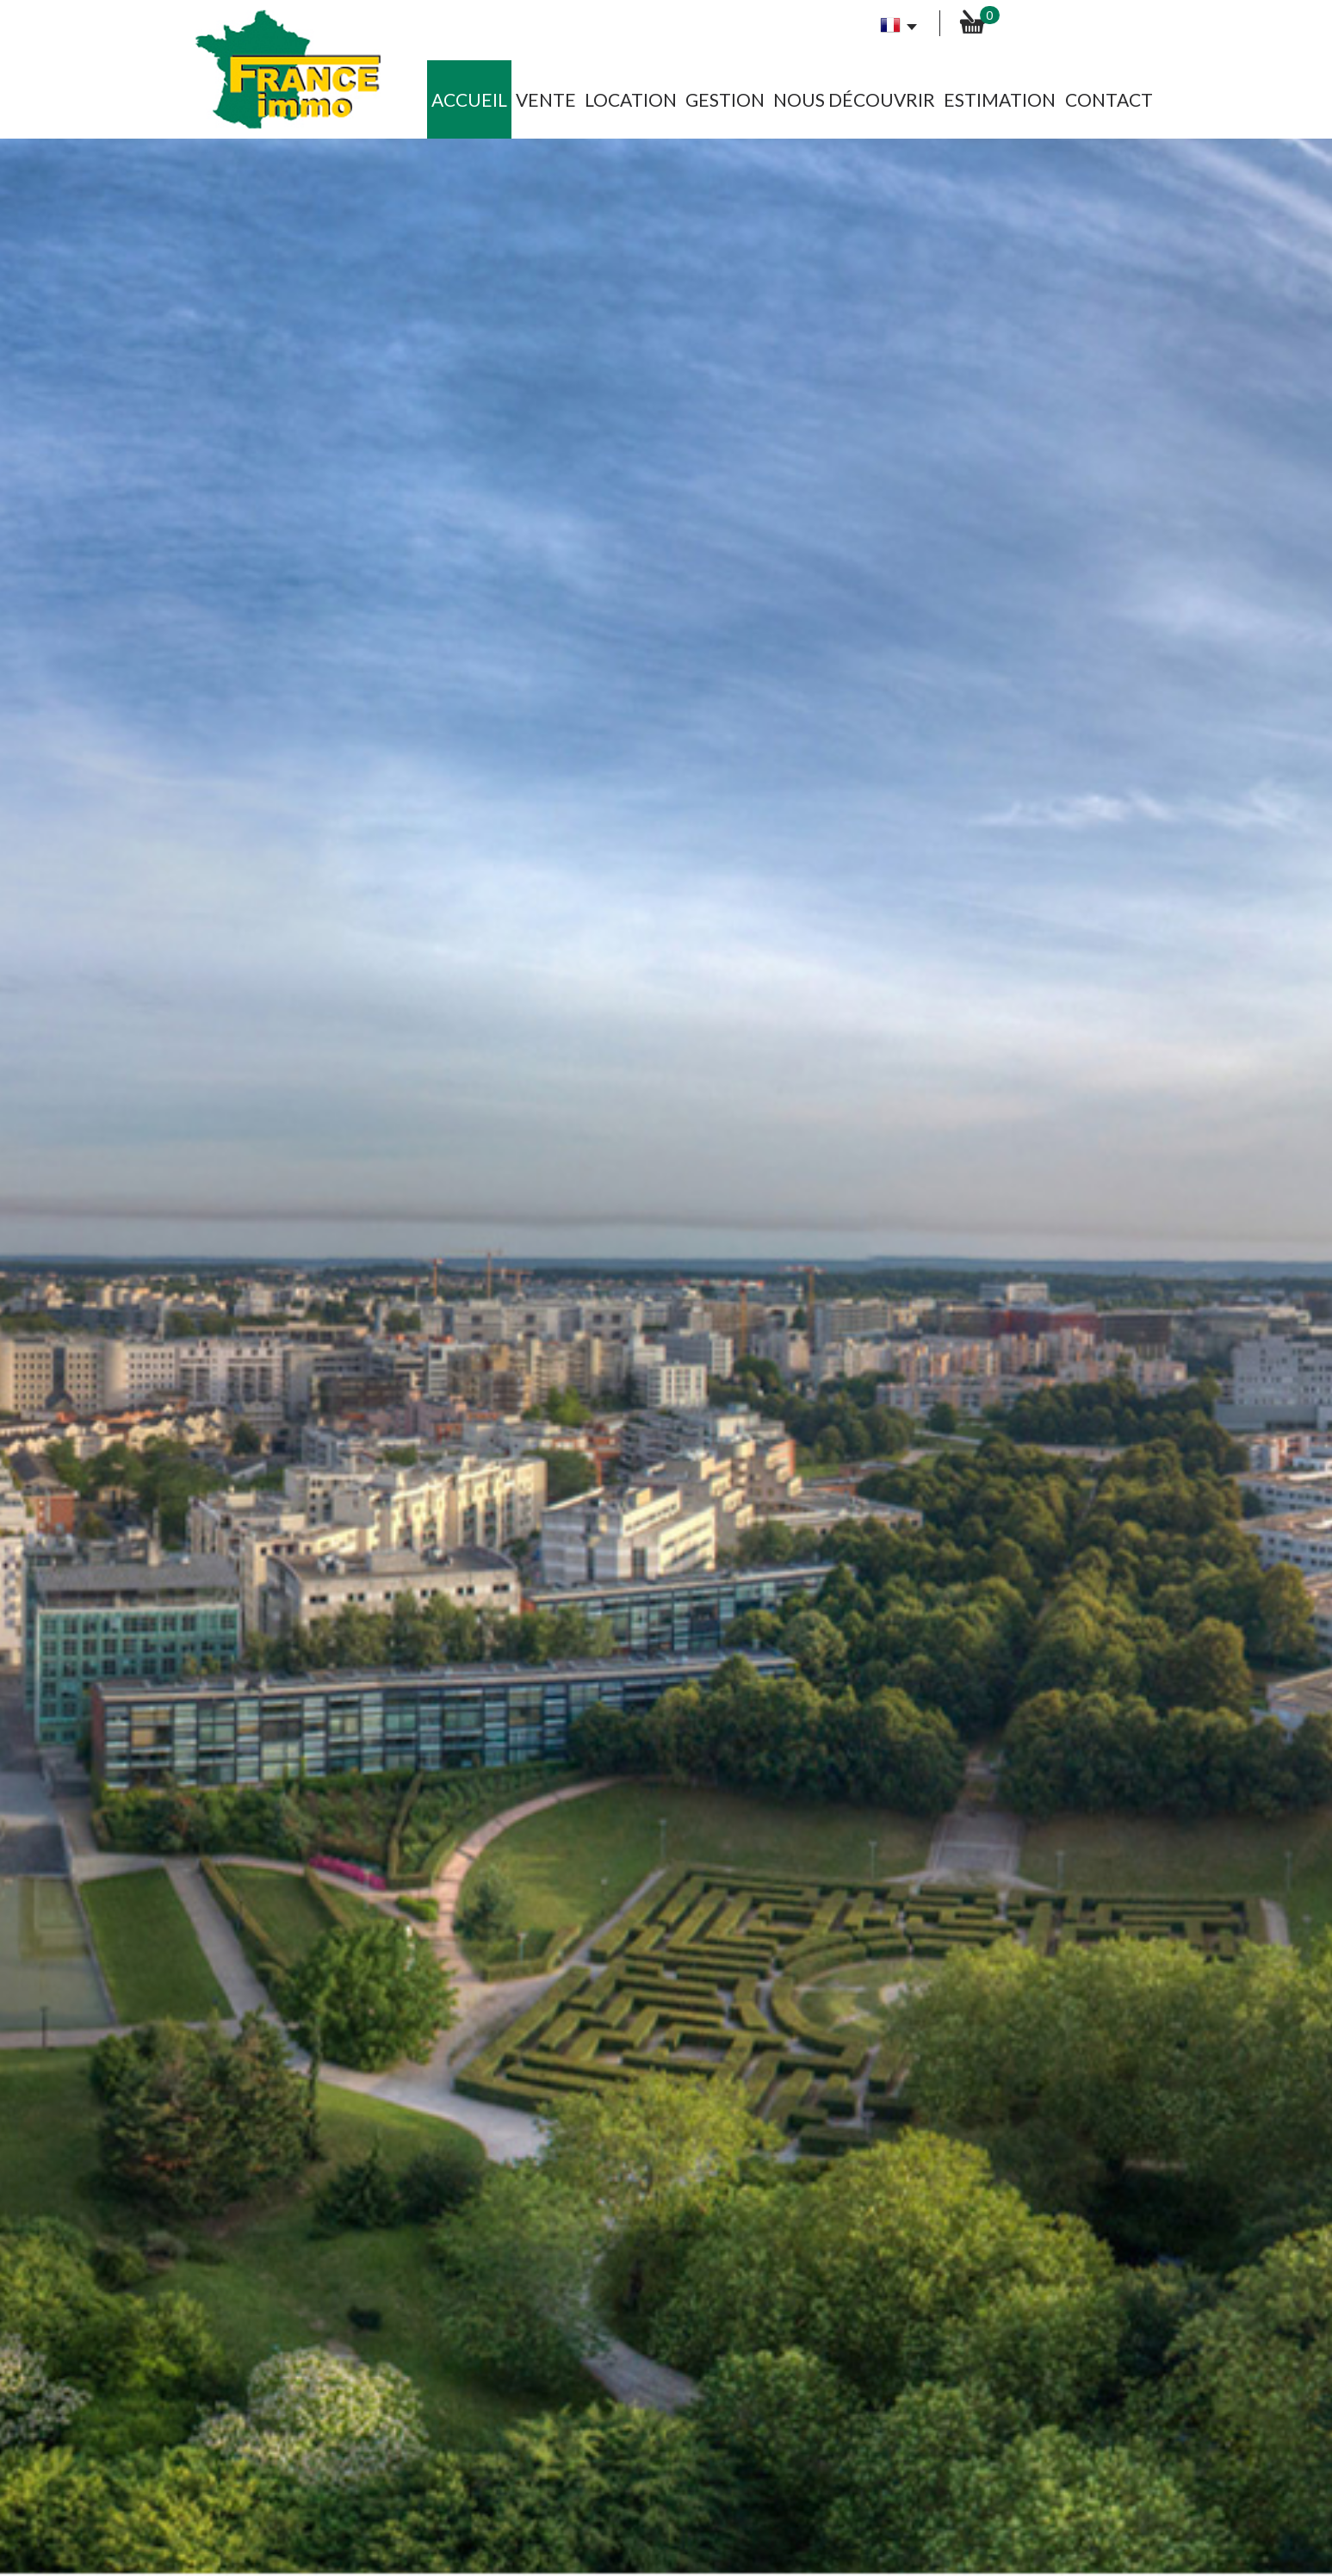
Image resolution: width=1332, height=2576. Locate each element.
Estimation (1000, 99)
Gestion (725, 99)
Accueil (469, 99)
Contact (1109, 99)
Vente (546, 99)
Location (631, 99)
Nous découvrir (854, 99)
